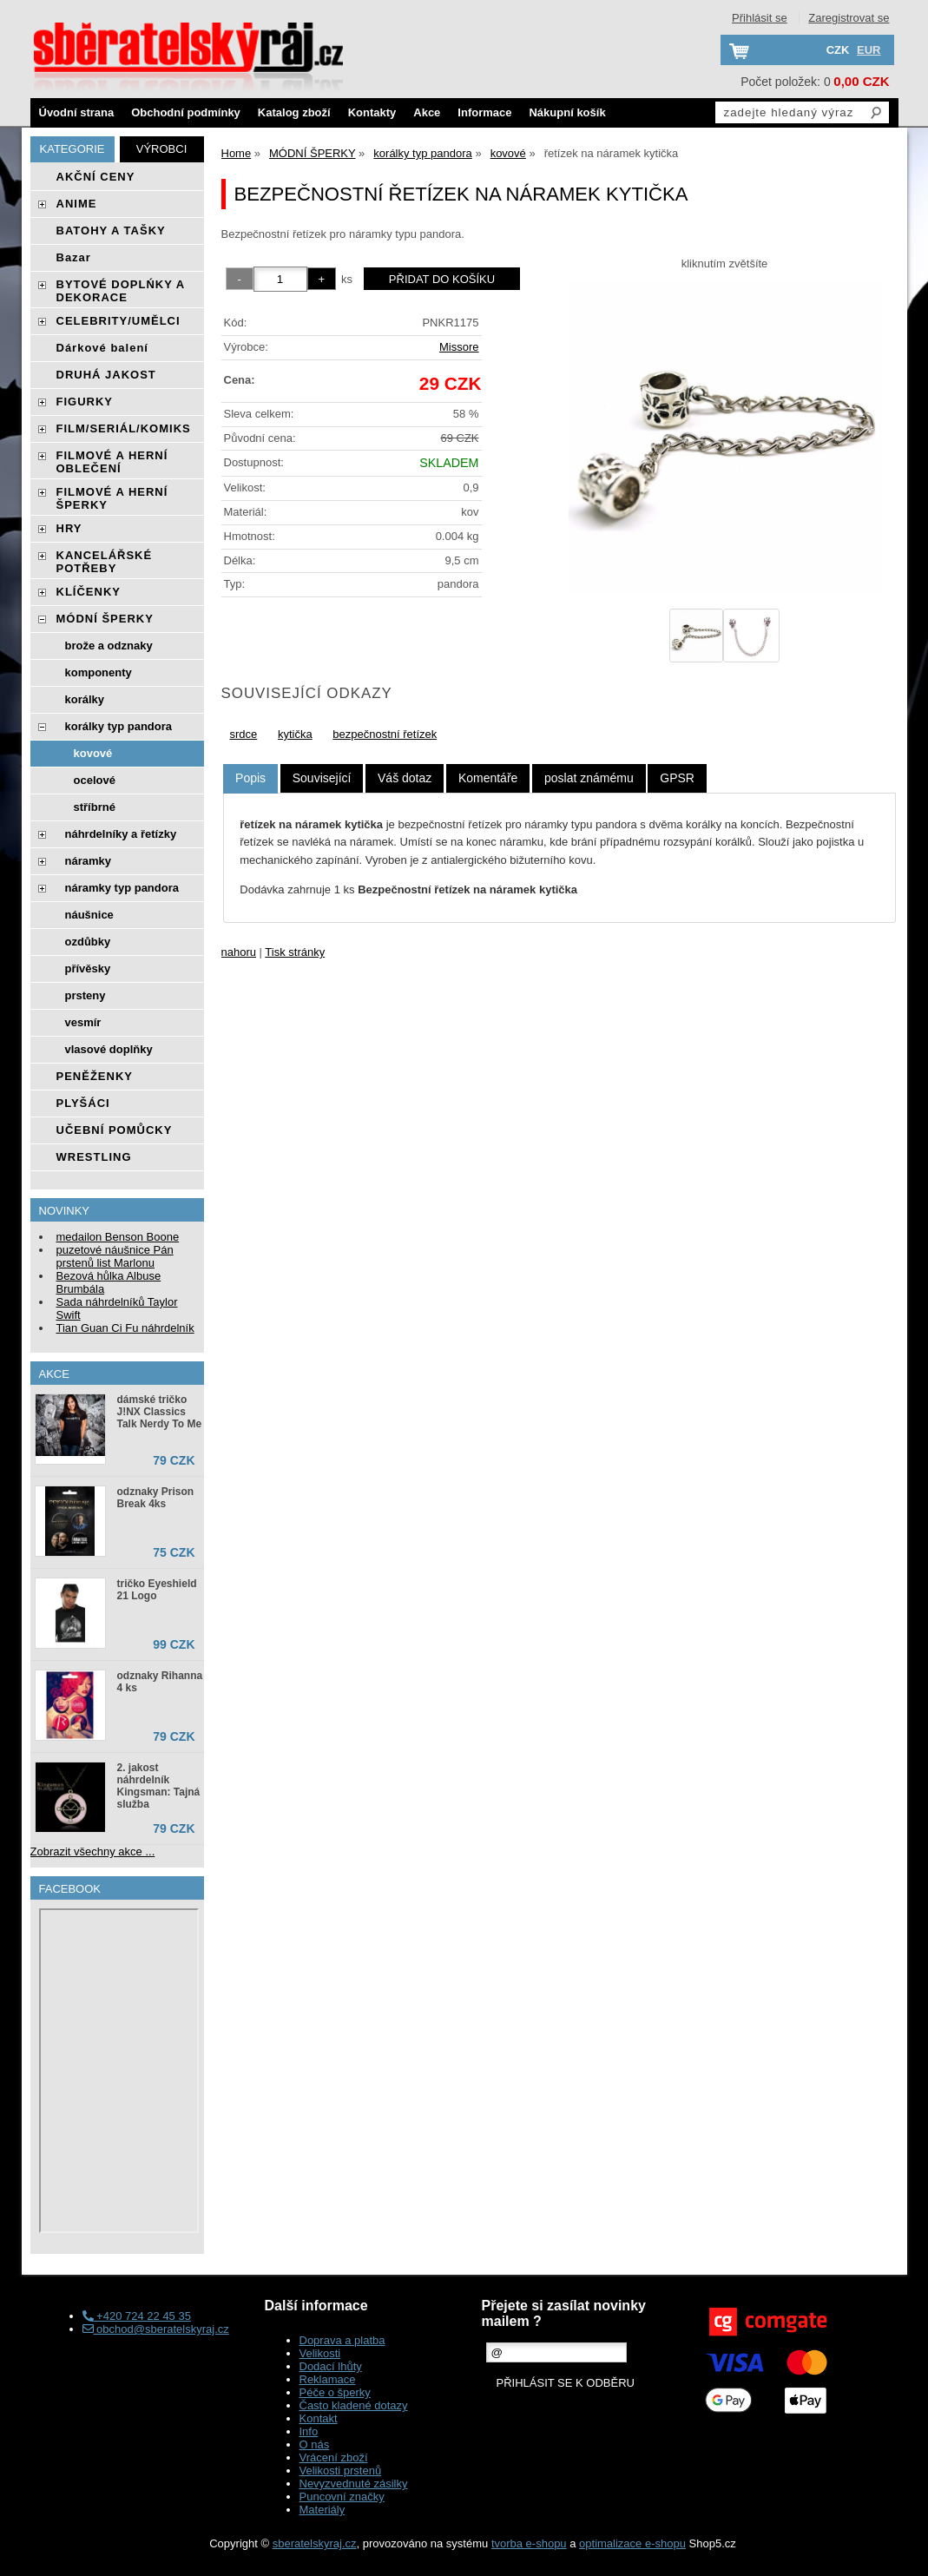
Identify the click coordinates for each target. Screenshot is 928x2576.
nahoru (238, 952)
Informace (484, 112)
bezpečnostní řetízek (384, 734)
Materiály (322, 2509)
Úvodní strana (77, 112)
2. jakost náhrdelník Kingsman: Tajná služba (159, 1786)
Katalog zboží (294, 112)
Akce (426, 112)
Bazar (73, 257)
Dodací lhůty (330, 2366)
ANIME (76, 203)
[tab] (250, 778)
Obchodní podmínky (185, 112)
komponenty (98, 672)
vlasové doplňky (109, 1049)
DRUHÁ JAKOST (106, 374)
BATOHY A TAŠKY (111, 230)
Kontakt (318, 2418)
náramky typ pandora (122, 887)
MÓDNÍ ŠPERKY (105, 618)
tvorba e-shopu (529, 2543)
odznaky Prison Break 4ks (155, 1498)
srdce (244, 734)
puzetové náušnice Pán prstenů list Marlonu (115, 1256)
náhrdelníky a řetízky (121, 833)
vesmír (83, 1022)
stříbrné (94, 807)
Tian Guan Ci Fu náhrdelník (125, 1327)
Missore (459, 346)
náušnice (89, 914)
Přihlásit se (759, 17)
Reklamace (327, 2379)
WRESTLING (94, 1156)
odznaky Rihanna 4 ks (160, 1682)
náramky (88, 860)
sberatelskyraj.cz (315, 2543)
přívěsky (88, 968)
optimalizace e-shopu (632, 2543)
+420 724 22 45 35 (136, 2315)
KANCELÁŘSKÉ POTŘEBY (104, 562)
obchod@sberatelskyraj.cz (155, 2329)
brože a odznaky (109, 645)
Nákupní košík (567, 112)
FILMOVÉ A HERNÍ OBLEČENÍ (112, 462)
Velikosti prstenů (340, 2470)
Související (322, 778)
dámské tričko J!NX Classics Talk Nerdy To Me (159, 1411)
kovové (93, 753)
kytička (295, 734)
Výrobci (162, 148)
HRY (69, 528)
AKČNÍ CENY (95, 176)
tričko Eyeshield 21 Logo (157, 1590)
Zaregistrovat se (848, 17)
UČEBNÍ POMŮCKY (114, 1129)
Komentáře (487, 778)
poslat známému (589, 778)
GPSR (677, 778)
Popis (250, 778)
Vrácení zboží (333, 2457)
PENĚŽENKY (94, 1076)
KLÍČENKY (88, 591)
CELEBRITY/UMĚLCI (118, 320)
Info (309, 2431)
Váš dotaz (404, 778)
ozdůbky (88, 941)
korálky (85, 699)
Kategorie (72, 148)
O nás (314, 2444)
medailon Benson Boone (118, 1236)
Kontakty (372, 112)
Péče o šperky (335, 2392)
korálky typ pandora (119, 726)
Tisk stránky (295, 952)
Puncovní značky (342, 2496)
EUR (868, 49)
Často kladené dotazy (353, 2405)
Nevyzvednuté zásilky (353, 2483)
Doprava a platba (342, 2340)
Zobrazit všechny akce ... (92, 1851)
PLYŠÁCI (83, 1103)
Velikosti (320, 2353)
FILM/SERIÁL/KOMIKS (123, 428)
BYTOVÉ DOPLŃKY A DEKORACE (120, 291)
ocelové (94, 780)
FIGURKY (85, 401)
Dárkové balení (102, 347)
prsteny (85, 995)
